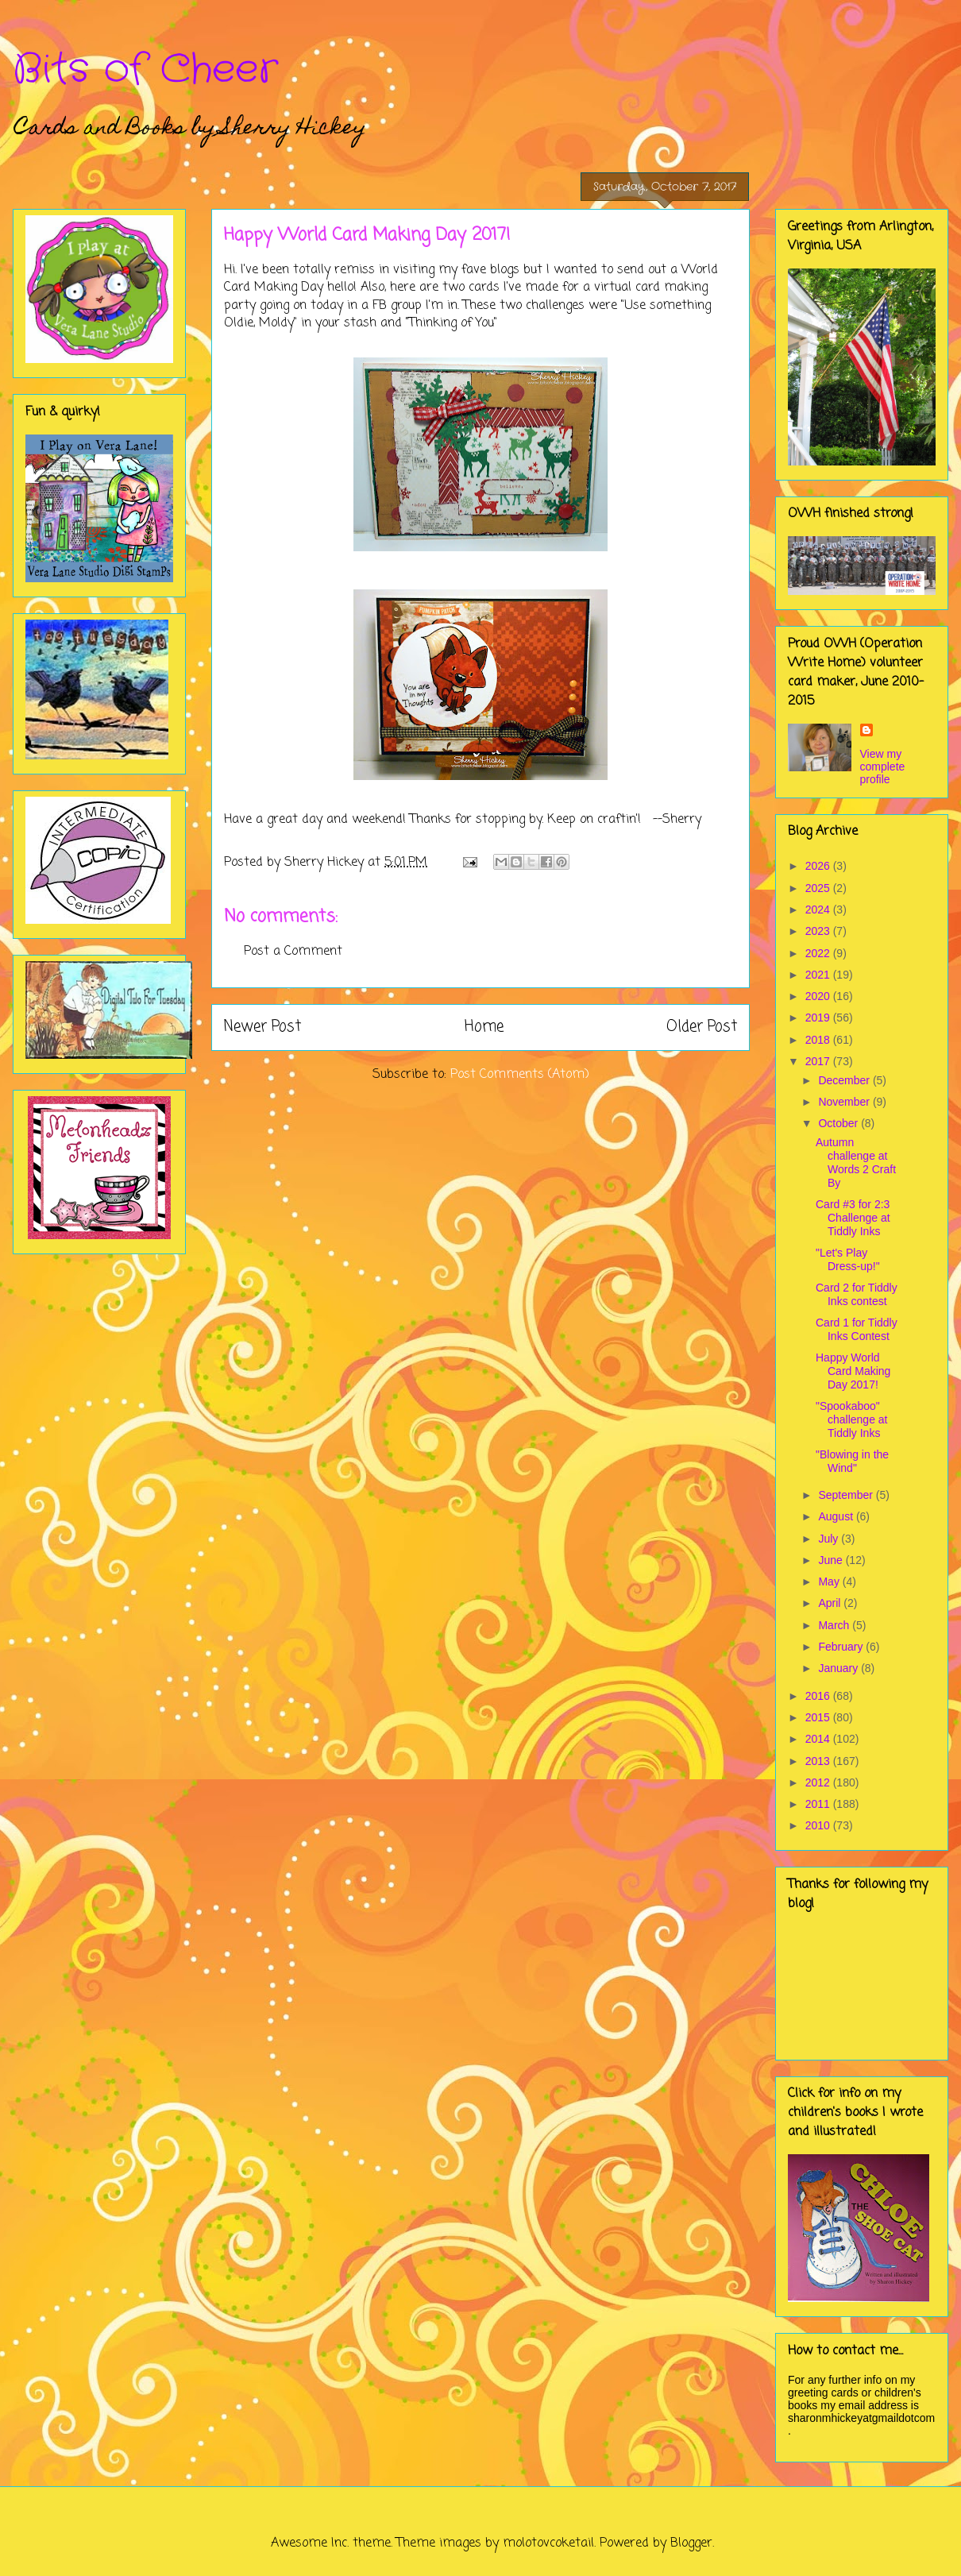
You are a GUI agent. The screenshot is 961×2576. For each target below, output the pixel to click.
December (845, 1080)
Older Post (701, 1026)
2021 (819, 974)
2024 (819, 909)
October (839, 1123)
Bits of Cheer (145, 69)
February (842, 1646)
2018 (819, 1039)
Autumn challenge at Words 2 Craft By (856, 1162)
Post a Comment (293, 951)
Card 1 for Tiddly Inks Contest (856, 1329)
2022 (819, 953)
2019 (819, 1017)
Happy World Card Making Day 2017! (853, 1371)
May (830, 1581)
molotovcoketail (548, 2543)
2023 (819, 931)
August (836, 1516)
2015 (819, 1717)
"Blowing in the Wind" (852, 1461)
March (835, 1625)
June (831, 1560)
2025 (819, 888)
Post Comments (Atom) (519, 1074)
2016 (819, 1696)
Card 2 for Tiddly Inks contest (856, 1294)
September (846, 1495)
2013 (819, 1761)
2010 (819, 1825)
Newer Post (262, 1026)
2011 (819, 1804)
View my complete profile (882, 766)
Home (484, 1026)
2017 (819, 1061)
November (845, 1101)
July (829, 1538)
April (830, 1603)
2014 (819, 1738)
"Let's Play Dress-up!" (848, 1259)
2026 (819, 865)
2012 (819, 1782)
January (839, 1668)
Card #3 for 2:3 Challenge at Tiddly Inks (853, 1218)
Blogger (691, 2543)
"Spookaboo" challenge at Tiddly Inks (852, 1419)
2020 (819, 996)
